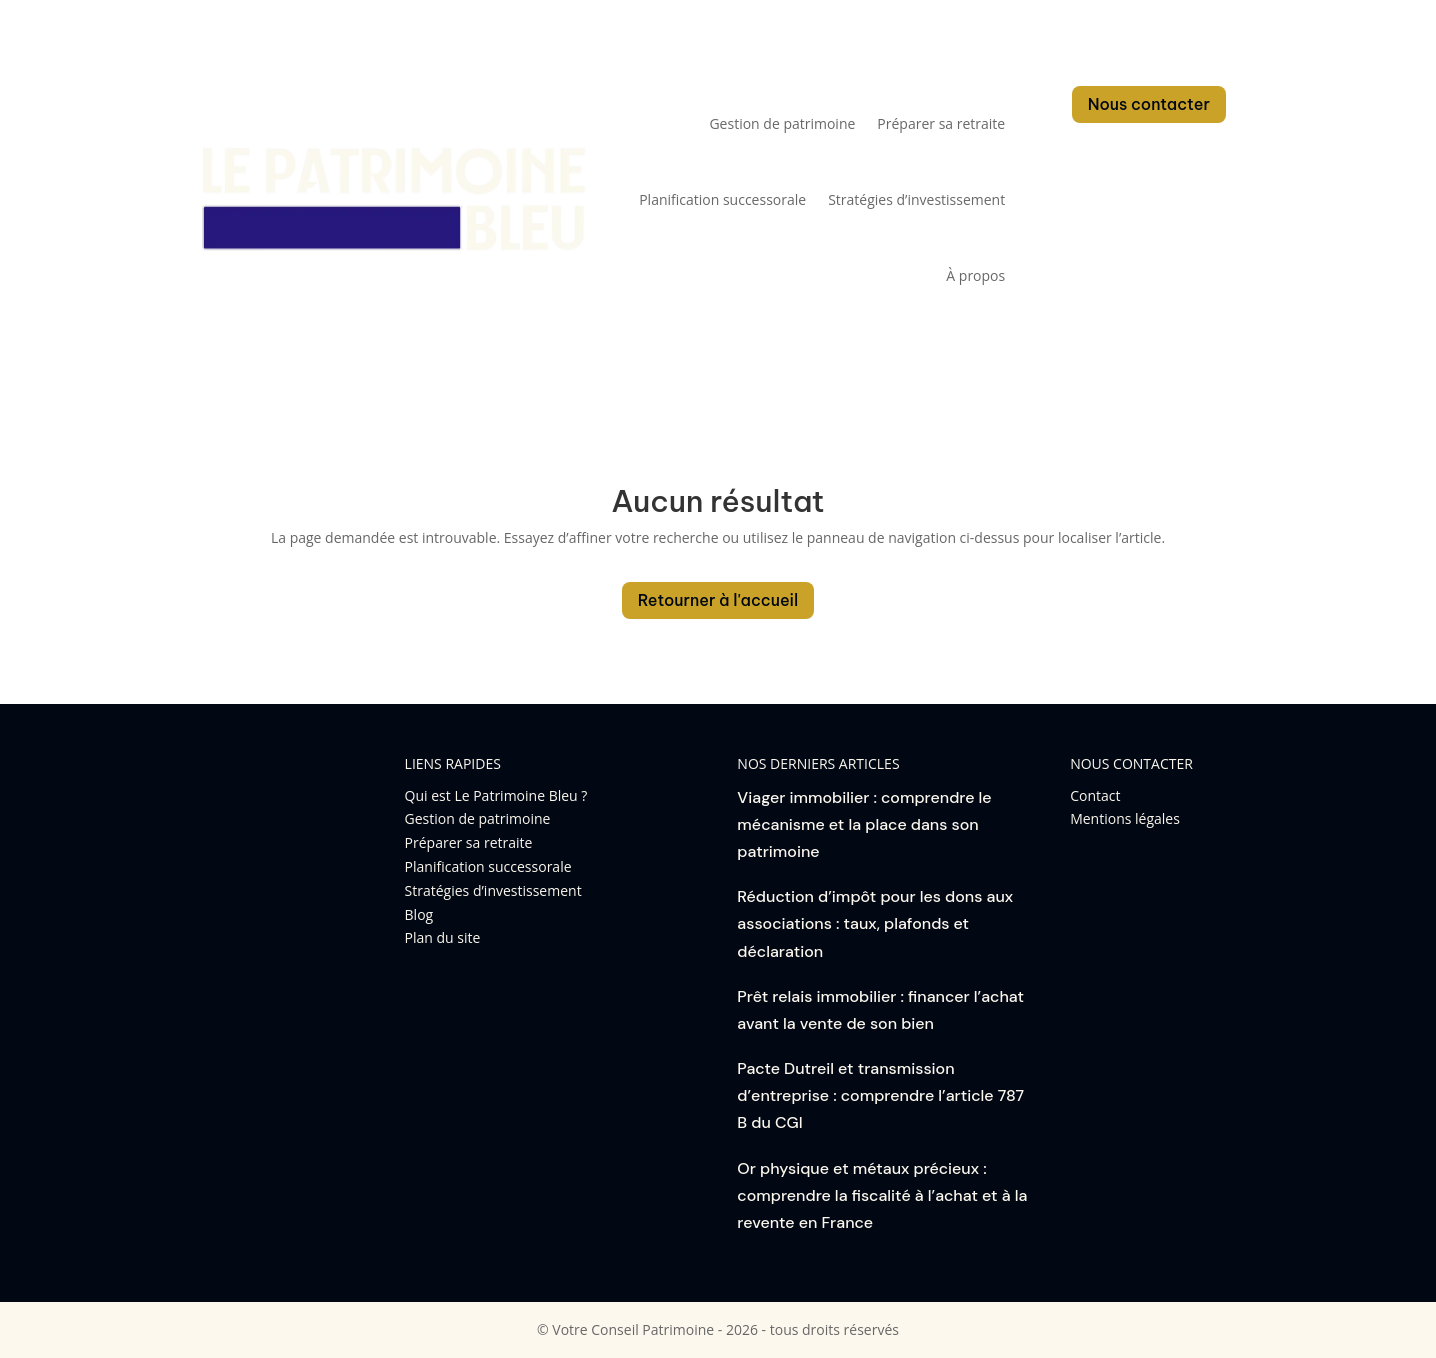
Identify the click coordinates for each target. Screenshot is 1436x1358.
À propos (975, 275)
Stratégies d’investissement (916, 199)
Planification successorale (722, 199)
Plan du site (443, 937)
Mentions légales (1125, 818)
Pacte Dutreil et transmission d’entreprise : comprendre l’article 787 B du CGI (880, 1095)
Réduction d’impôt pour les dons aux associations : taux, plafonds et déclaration (875, 923)
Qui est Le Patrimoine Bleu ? (496, 795)
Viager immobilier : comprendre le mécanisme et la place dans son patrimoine (864, 824)
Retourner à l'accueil (718, 600)
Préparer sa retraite (941, 123)
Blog (419, 914)
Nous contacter (1149, 104)
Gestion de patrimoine (782, 123)
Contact (1095, 795)
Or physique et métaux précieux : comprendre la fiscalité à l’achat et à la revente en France (882, 1195)
